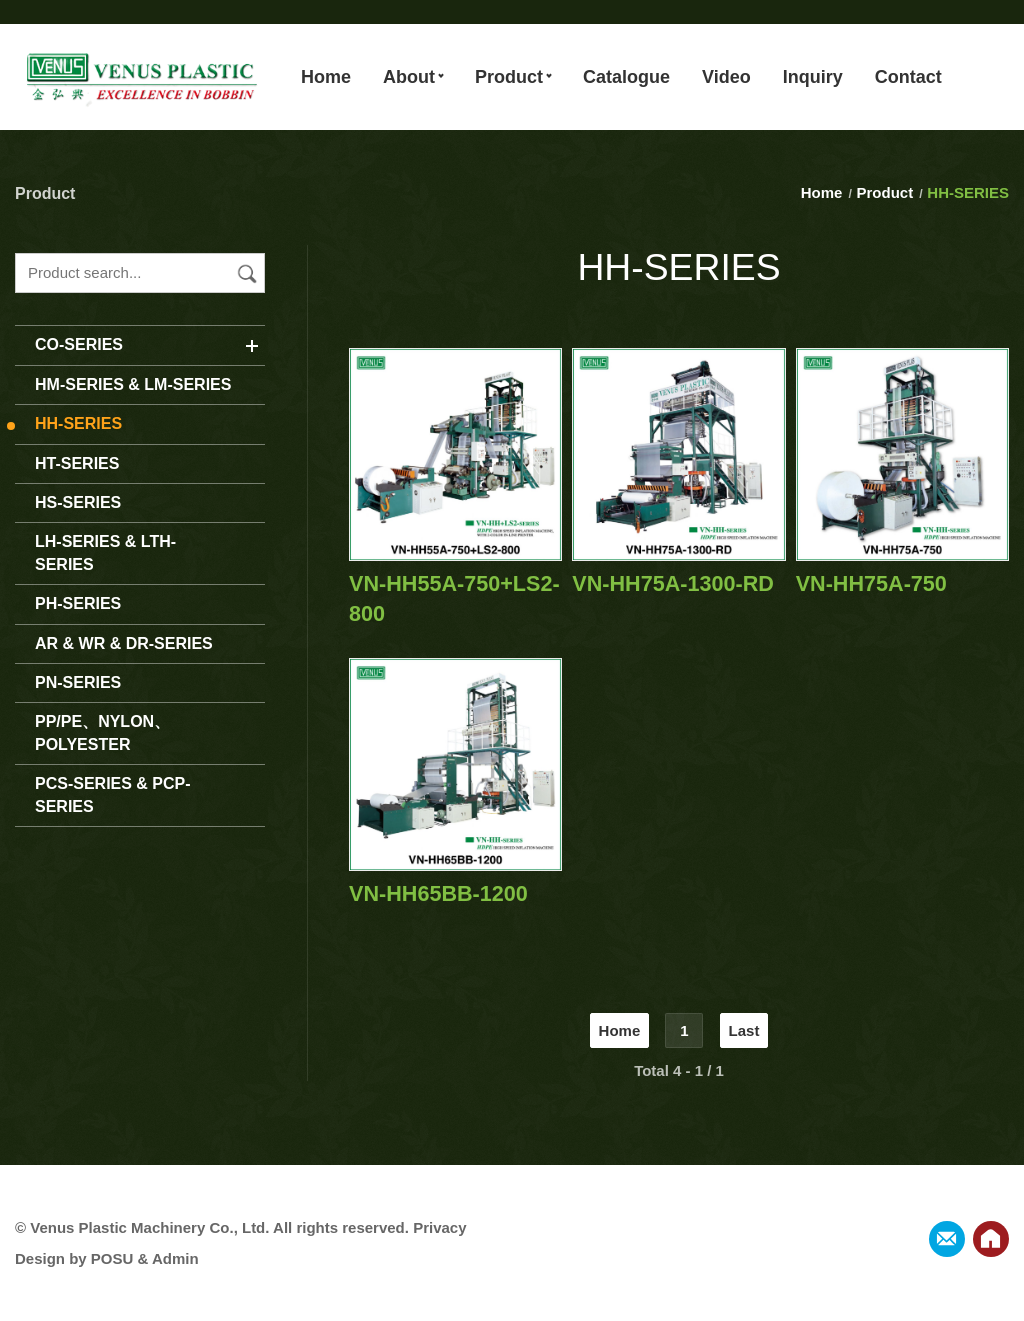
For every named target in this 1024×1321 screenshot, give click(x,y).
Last (744, 1030)
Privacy (439, 1227)
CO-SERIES (79, 344)
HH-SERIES (78, 423)
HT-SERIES (77, 463)
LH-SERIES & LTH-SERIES (105, 552)
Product (885, 192)
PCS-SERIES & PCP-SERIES (113, 794)
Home (824, 192)
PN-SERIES (78, 682)
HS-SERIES (78, 502)
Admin (175, 1258)
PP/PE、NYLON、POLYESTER (102, 732)
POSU (112, 1258)
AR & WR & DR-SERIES (124, 643)
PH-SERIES (78, 603)
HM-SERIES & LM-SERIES (133, 384)
